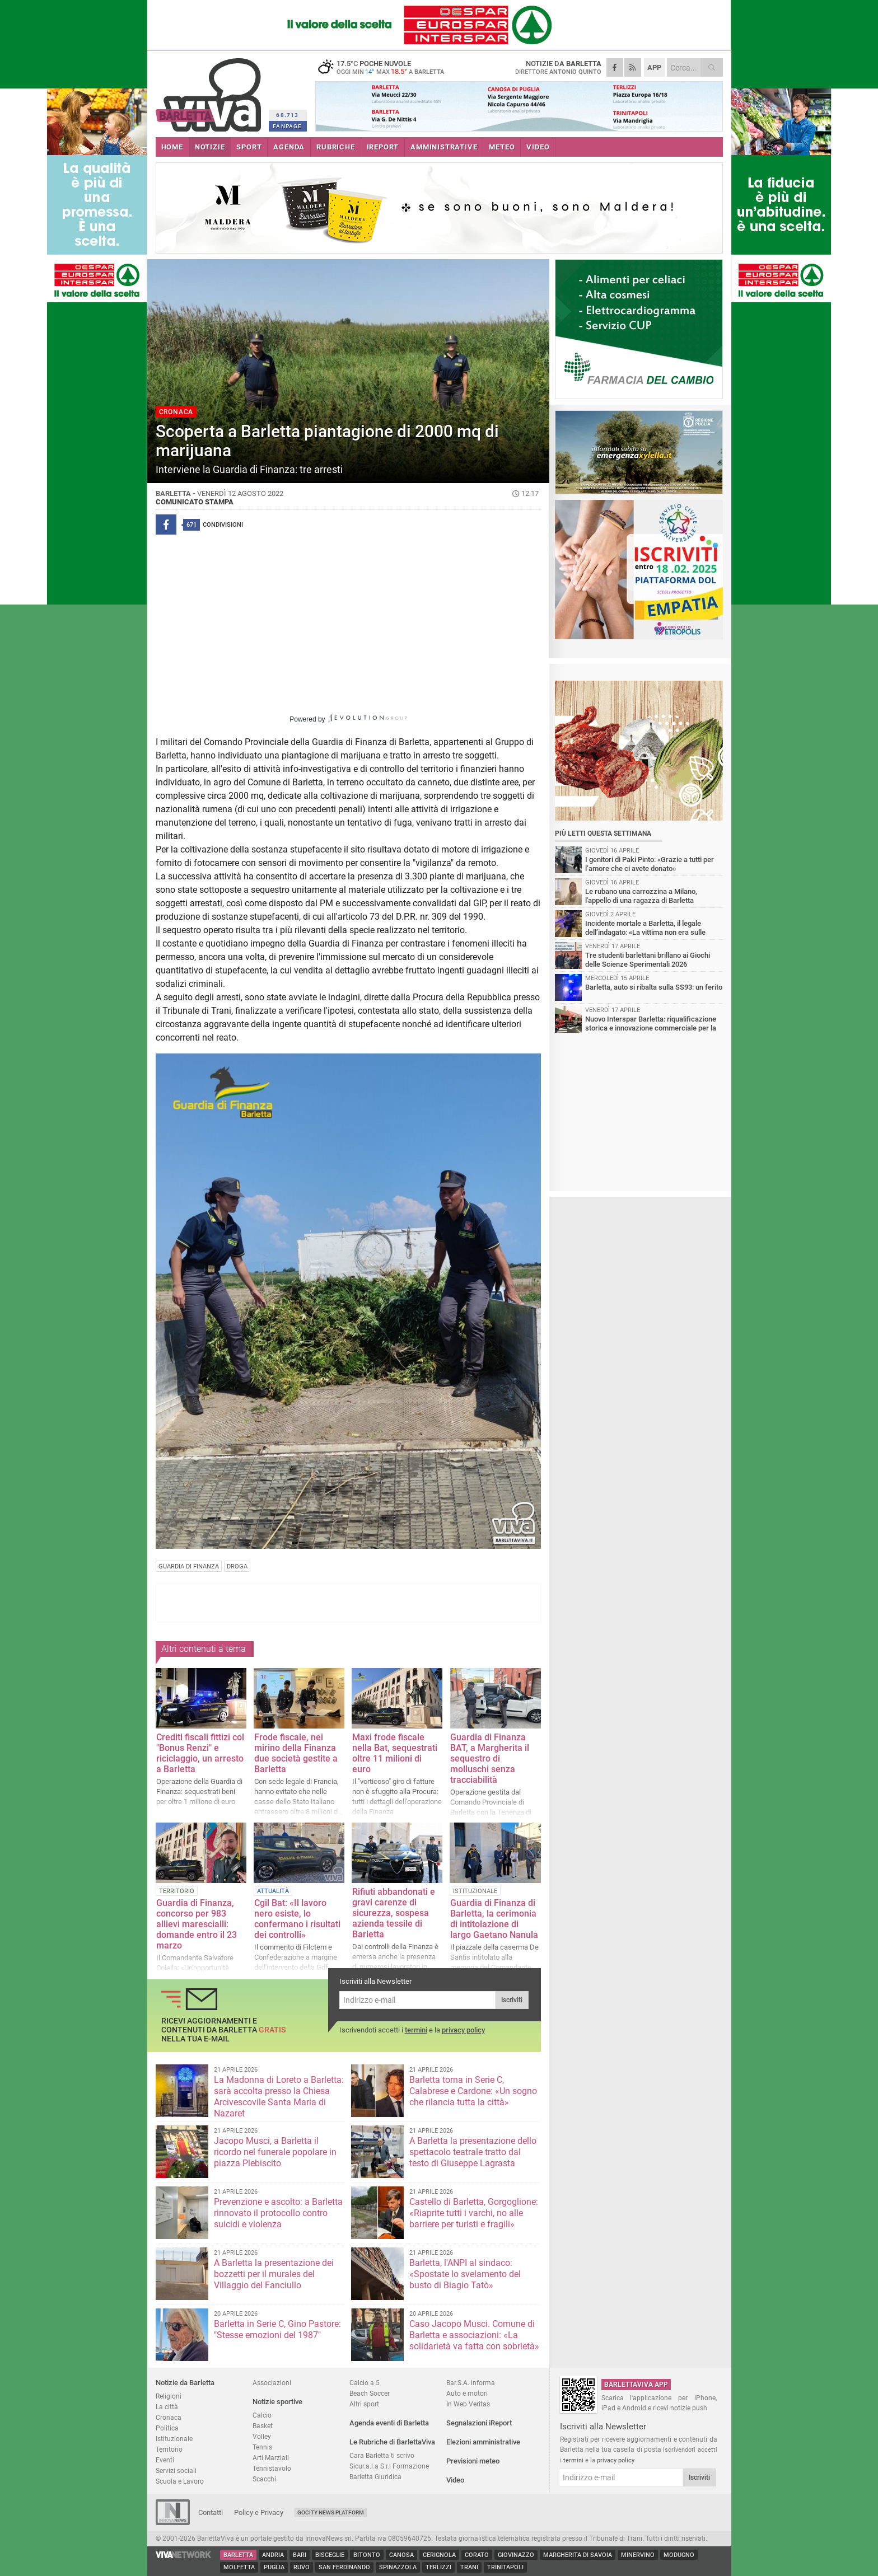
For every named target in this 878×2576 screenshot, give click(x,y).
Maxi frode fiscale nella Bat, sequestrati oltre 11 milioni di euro (394, 1753)
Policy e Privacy (258, 2512)
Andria (273, 2555)
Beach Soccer (369, 2393)
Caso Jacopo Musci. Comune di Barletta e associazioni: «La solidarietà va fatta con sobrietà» (474, 2335)
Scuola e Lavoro (180, 2481)
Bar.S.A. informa (470, 2382)
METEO (502, 147)
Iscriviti (511, 2000)
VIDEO (537, 147)
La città (167, 2406)
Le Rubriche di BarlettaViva (392, 2442)
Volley (262, 2436)
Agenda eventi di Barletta (389, 2423)
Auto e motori (467, 2393)
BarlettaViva (210, 91)
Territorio (169, 2449)
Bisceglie (329, 2555)
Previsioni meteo (472, 2461)
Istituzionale (174, 2438)
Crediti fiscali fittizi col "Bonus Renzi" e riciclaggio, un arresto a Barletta (200, 1753)
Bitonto (366, 2555)
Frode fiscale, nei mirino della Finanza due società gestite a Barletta (296, 1753)
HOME (172, 147)
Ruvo (301, 2567)
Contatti (210, 2512)
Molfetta (239, 2567)
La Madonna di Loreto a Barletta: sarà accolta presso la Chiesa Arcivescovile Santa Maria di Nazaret (279, 2096)
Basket (263, 2426)
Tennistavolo (272, 2468)
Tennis (262, 2447)
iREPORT (383, 147)
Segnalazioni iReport (479, 2423)
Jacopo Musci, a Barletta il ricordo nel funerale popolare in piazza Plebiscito (275, 2151)
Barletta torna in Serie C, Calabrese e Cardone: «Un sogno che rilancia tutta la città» (473, 2090)
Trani (469, 2567)
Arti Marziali (271, 2457)
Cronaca (168, 2417)
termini (416, 2030)
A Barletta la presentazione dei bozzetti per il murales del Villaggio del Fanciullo (274, 2274)
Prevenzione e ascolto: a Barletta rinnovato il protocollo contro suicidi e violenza (278, 2213)
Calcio (262, 2415)
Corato (477, 2555)
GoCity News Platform (330, 2512)
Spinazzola (398, 2567)
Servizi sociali (176, 2470)
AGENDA (289, 147)
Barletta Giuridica (375, 2476)
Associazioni (272, 2382)
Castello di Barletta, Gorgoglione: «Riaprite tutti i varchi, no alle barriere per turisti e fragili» (473, 2213)
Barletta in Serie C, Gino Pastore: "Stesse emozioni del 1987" (277, 2329)
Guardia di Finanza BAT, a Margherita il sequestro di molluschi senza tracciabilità (489, 1758)
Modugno (679, 2555)
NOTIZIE (210, 147)
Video (455, 2480)
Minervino (638, 2555)
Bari (299, 2555)
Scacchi (264, 2479)
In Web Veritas (468, 2404)
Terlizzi (438, 2567)
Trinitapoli (505, 2567)
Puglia (274, 2567)
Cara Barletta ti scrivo (381, 2455)
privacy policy (463, 2030)
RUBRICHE (335, 147)
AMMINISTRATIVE (443, 147)
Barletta (238, 2555)
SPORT (248, 147)
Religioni (168, 2396)
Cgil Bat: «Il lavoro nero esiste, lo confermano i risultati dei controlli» (297, 1919)
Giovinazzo (516, 2555)
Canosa (401, 2555)
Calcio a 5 (364, 2382)
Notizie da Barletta (185, 2382)
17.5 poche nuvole (385, 67)
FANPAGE (287, 126)
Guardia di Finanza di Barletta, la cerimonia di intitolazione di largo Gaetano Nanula (494, 1919)
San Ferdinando (344, 2567)
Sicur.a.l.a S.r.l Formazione (389, 2466)
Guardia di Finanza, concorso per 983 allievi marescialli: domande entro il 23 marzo (196, 1924)
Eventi (165, 2460)
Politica (167, 2428)
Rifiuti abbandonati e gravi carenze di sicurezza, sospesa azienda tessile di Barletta (393, 1913)
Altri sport (364, 2404)
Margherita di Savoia (577, 2555)
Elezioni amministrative (483, 2442)
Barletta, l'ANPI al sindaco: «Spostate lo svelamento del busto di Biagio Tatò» (465, 2274)
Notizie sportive (277, 2401)
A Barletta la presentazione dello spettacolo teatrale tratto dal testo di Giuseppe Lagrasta (472, 2151)
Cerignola (439, 2555)
